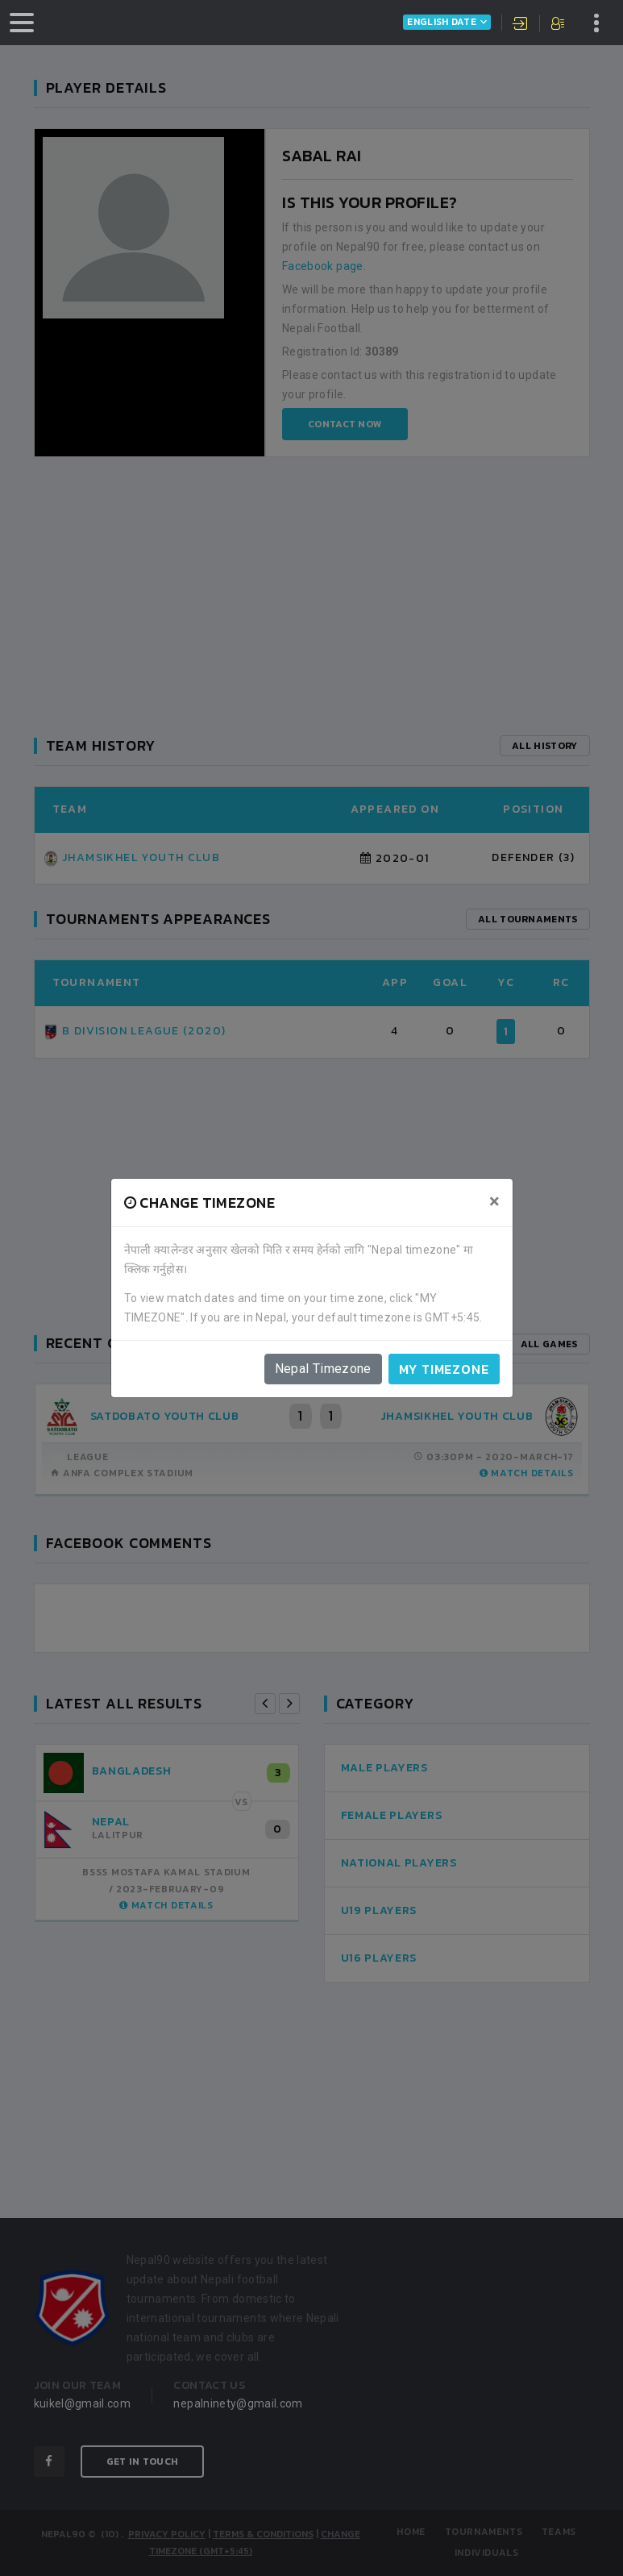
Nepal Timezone (323, 1368)
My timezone (444, 1369)
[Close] (494, 1201)
